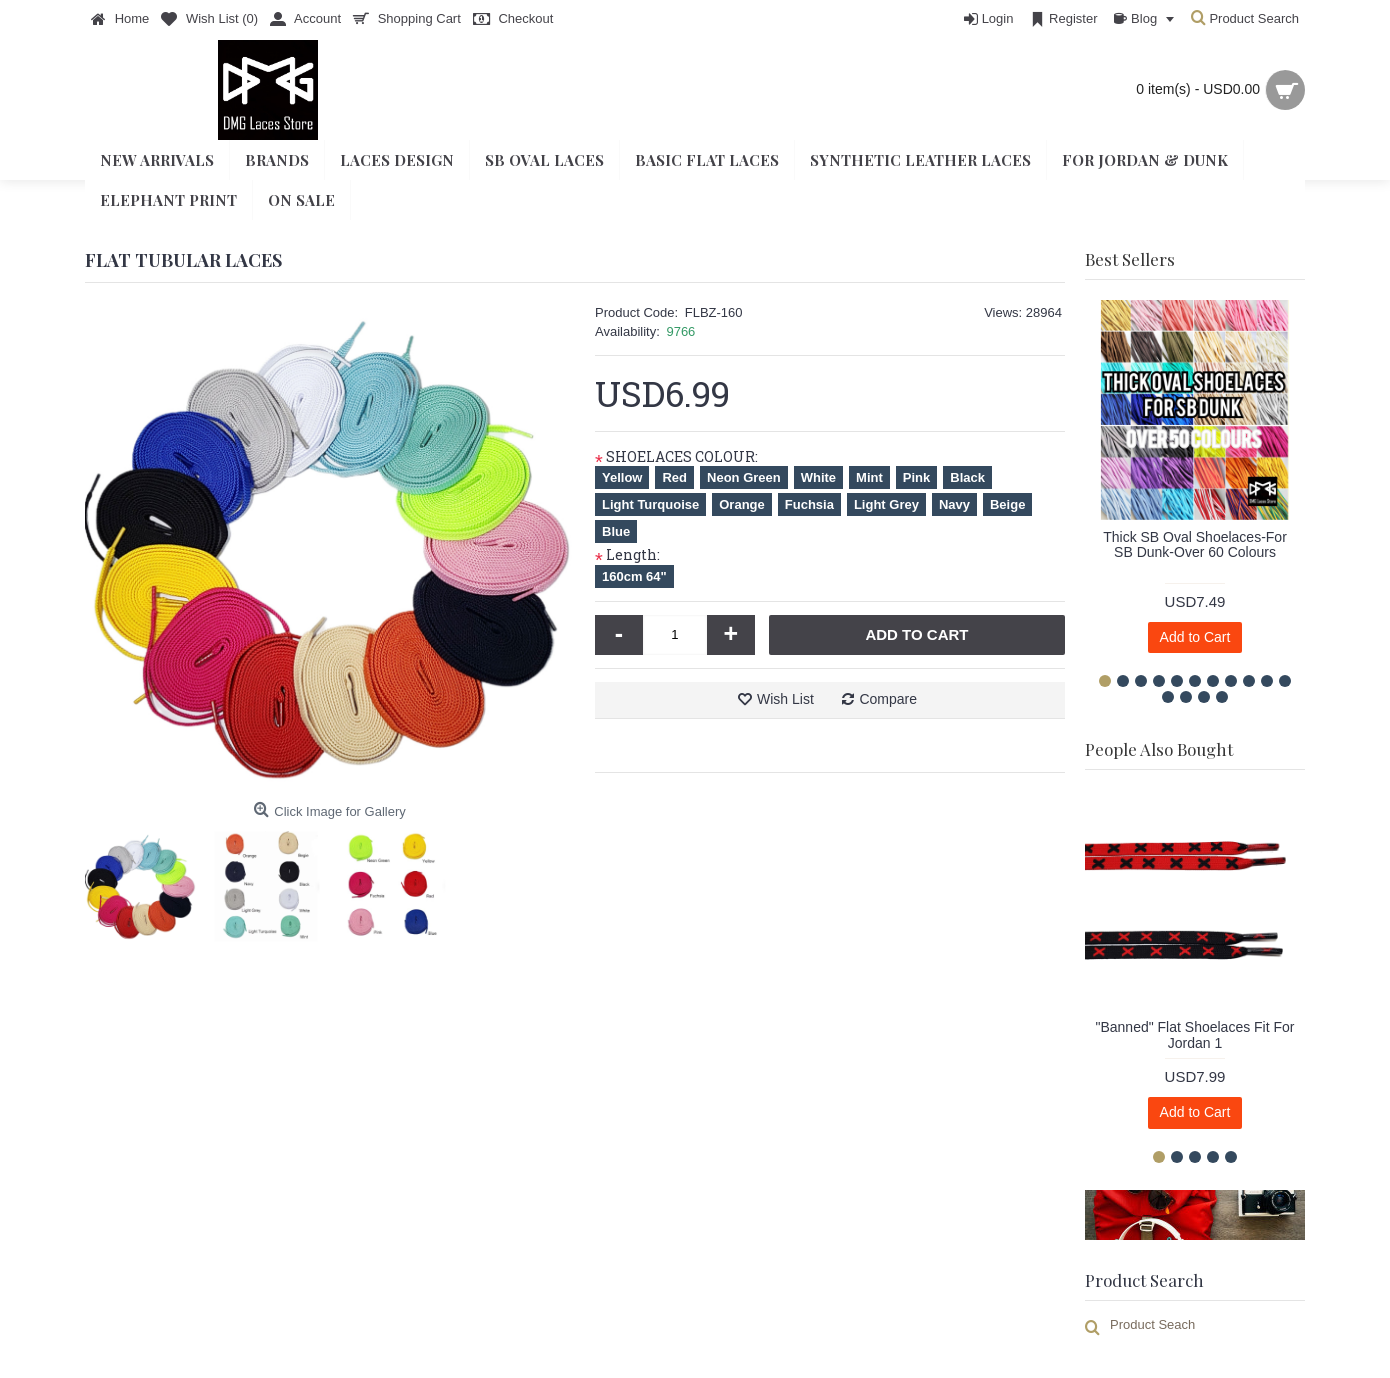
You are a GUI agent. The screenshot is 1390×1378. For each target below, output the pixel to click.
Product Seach (1152, 1324)
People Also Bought (1159, 749)
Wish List (785, 699)
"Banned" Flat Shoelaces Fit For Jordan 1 (1194, 1034)
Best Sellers (1130, 259)
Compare (888, 699)
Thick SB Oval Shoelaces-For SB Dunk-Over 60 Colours (1195, 544)
